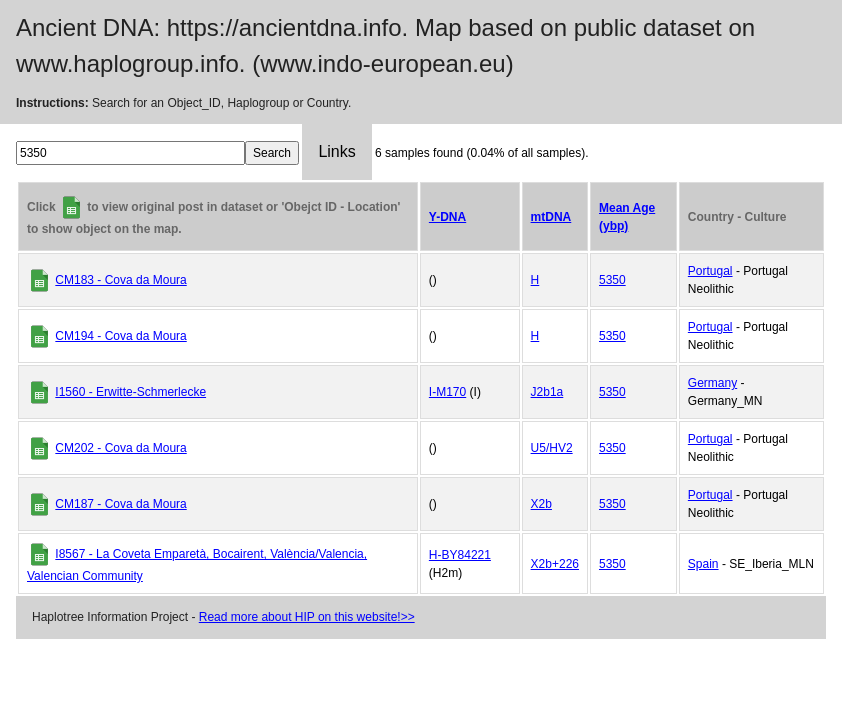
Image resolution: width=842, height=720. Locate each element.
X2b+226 (555, 564)
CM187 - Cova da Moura (120, 504)
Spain (703, 564)
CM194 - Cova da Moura (120, 336)
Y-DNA (447, 217)
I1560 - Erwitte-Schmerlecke (130, 392)
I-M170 (447, 392)
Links (336, 151)
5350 (612, 280)
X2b (541, 504)
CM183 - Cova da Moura (120, 280)
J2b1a (547, 392)
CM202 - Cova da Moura (120, 448)
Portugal (710, 271)
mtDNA (551, 217)
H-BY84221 (460, 555)
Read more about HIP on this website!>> (307, 617)
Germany (712, 383)
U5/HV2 (552, 448)
